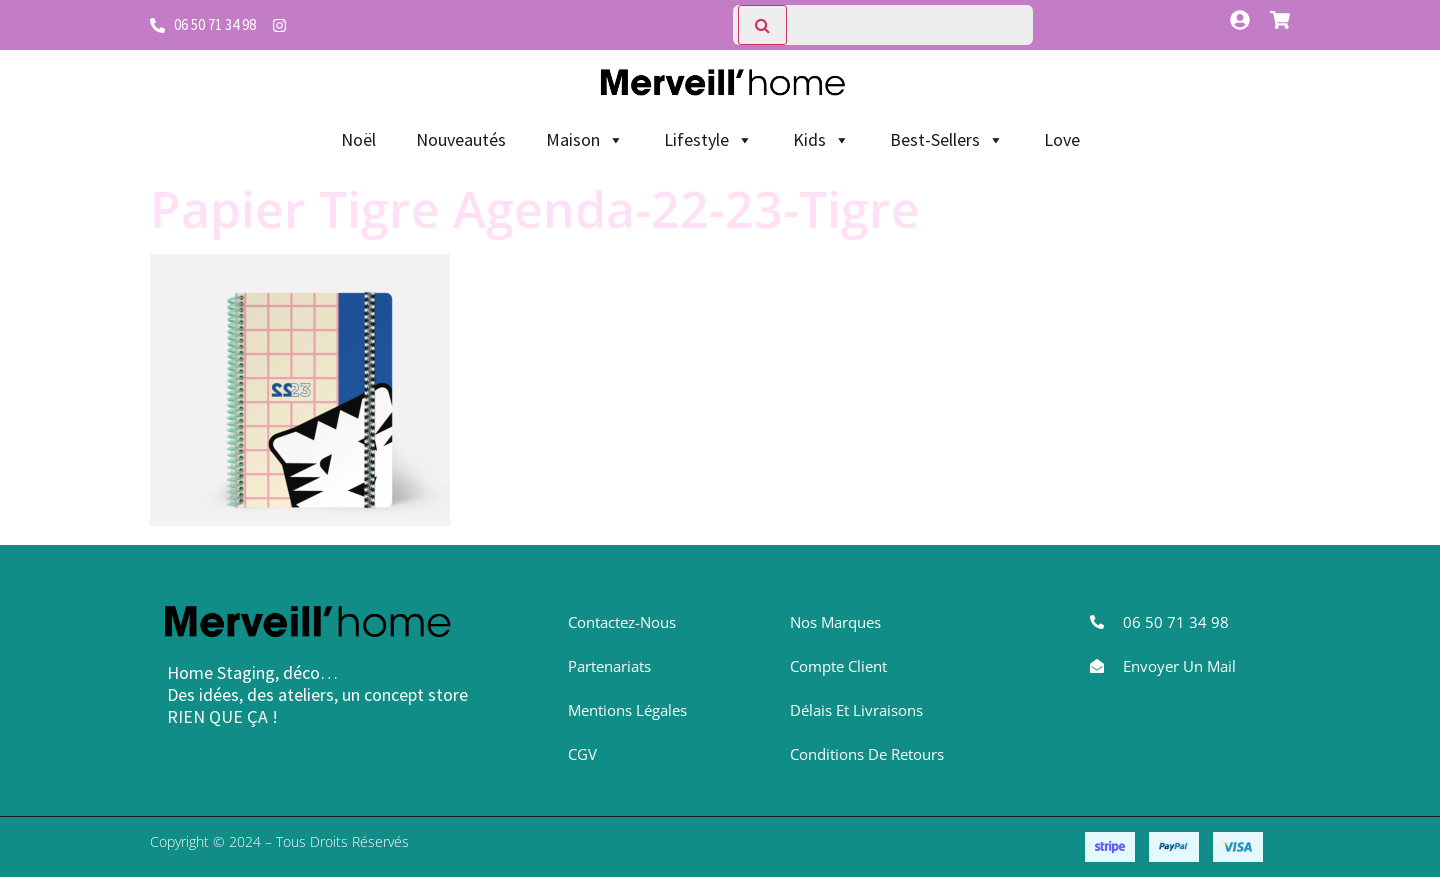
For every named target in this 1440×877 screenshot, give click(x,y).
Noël (358, 139)
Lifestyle (708, 140)
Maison (585, 140)
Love (1062, 139)
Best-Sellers (947, 140)
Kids (821, 140)
